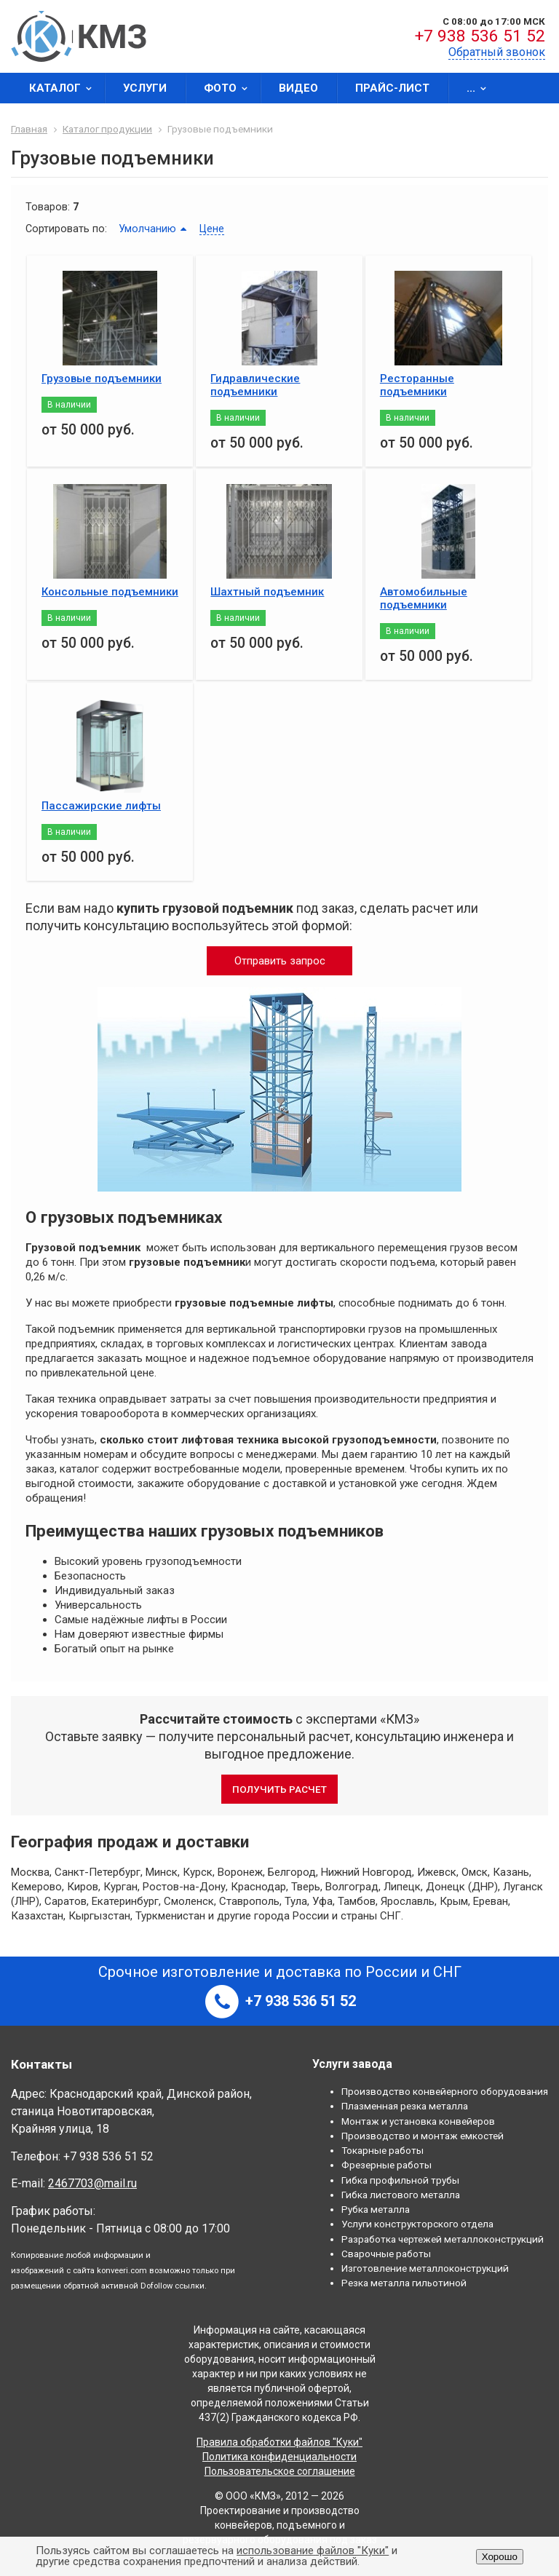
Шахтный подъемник (267, 591)
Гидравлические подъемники (255, 385)
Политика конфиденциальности (279, 2456)
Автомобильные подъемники (423, 598)
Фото (230, 88)
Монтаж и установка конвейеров (418, 2121)
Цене (211, 228)
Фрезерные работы (386, 2165)
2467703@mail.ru (92, 2183)
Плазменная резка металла (404, 2106)
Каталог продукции (107, 129)
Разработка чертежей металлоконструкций (442, 2239)
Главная (29, 129)
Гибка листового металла (400, 2194)
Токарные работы (382, 2150)
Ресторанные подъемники (417, 385)
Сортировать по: (66, 228)
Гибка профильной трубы (400, 2180)
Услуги (145, 88)
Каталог (65, 88)
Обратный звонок (496, 52)
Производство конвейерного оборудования (444, 2091)
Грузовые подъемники (101, 378)
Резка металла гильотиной (404, 2282)
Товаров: (47, 207)
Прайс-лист (392, 88)
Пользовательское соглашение (280, 2471)
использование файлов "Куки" (313, 2550)
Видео (298, 88)
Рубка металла (375, 2209)
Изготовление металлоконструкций (425, 2268)
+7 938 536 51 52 (480, 36)
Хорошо (500, 2556)
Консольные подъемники (109, 591)
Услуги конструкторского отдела (417, 2224)
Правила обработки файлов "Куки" (279, 2442)
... (481, 88)
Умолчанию (147, 228)
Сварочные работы (386, 2253)
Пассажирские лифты (101, 805)
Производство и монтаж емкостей (422, 2135)
